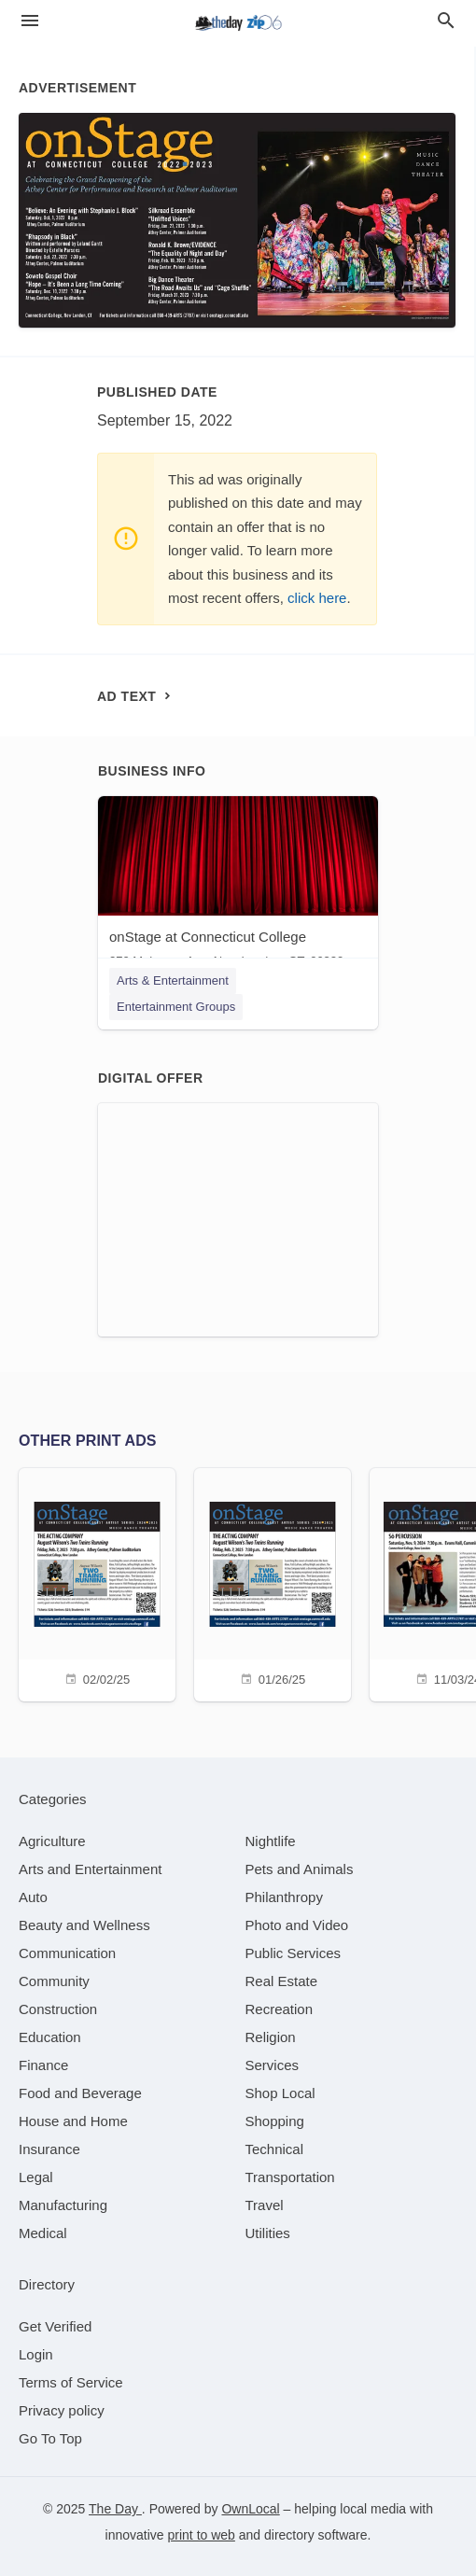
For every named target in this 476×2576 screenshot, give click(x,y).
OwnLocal (250, 2508)
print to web (201, 2534)
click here (316, 598)
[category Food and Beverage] (80, 2093)
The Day (115, 2508)
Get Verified (55, 2326)
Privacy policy (62, 2410)
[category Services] (272, 2065)
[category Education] (50, 2037)
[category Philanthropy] (284, 1897)
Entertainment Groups (176, 1007)
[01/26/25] (272, 1582)
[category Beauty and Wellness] (84, 1925)
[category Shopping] (274, 2121)
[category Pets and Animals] (299, 1869)
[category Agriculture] (52, 1841)
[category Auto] (33, 1897)
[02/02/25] (97, 1582)
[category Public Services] (293, 1953)
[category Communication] (67, 1953)
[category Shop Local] (280, 2093)
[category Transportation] (290, 2177)
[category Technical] (274, 2149)
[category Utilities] (267, 2233)
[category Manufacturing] (63, 2205)
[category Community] (54, 1981)
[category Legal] (36, 2177)
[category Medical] (43, 2233)
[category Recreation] (279, 2009)
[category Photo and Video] (297, 1925)
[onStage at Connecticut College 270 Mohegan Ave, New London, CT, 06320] (238, 886)
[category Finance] (43, 2065)
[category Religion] (270, 2037)
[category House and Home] (73, 2121)
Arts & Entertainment (173, 980)
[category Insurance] (49, 2149)
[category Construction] (58, 2009)
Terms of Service (71, 2382)
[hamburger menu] (30, 21)
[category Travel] (264, 2205)
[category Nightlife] (270, 1841)
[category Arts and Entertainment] (90, 1869)
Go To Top (50, 2438)
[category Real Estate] (281, 1981)
